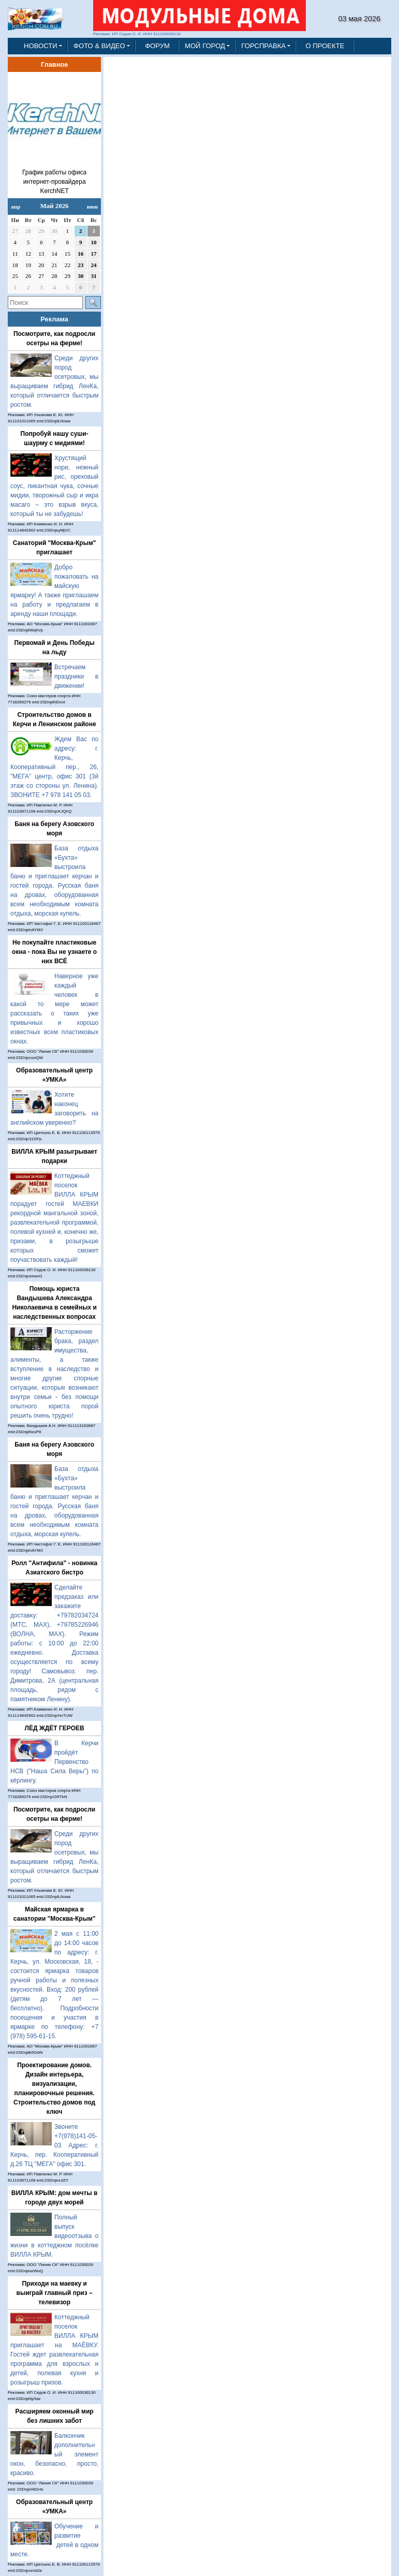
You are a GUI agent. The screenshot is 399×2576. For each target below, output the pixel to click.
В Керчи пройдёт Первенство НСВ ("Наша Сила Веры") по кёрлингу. (54, 1762)
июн (92, 206)
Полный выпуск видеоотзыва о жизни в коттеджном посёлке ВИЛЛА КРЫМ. (54, 2236)
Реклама (54, 319)
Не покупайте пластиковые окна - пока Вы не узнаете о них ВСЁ (54, 952)
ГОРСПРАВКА (263, 46)
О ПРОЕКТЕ (324, 46)
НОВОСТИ (40, 46)
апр (15, 206)
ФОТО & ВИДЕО (99, 46)
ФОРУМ (157, 46)
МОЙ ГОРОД (205, 46)
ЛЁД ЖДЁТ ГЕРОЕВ (54, 1728)
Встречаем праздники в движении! (76, 676)
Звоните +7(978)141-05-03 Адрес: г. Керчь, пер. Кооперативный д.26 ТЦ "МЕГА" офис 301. (54, 2145)
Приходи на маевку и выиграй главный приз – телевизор (55, 2293)
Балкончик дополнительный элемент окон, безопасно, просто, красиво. (54, 2454)
